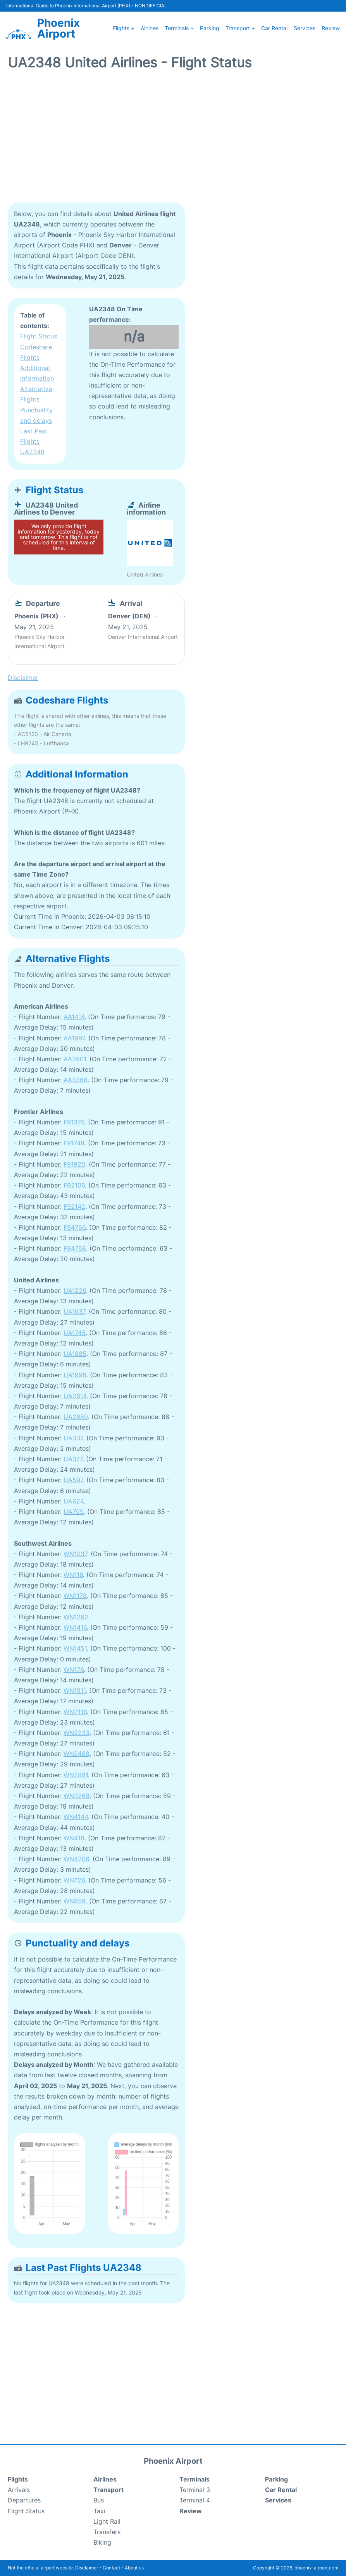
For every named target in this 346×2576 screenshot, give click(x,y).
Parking (209, 28)
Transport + (240, 28)
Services (304, 28)
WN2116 (75, 1712)
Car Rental (274, 28)
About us (134, 2568)
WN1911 (75, 1690)
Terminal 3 (194, 2490)
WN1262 (76, 1617)
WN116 (73, 1575)
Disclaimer (86, 2568)
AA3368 (76, 1080)
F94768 (75, 1248)
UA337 (73, 1438)
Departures (24, 2500)
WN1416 (75, 1627)
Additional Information (37, 373)
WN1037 (75, 1554)
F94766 (75, 1227)
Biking (102, 2542)
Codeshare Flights (36, 352)
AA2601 (75, 1059)
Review (331, 28)
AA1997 (74, 1038)
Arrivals (19, 2490)
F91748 (74, 1143)
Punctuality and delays (36, 415)
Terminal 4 (194, 2500)
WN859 (75, 1901)
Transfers (106, 2532)
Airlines (149, 28)
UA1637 (74, 1311)
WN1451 (75, 1648)
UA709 (74, 1511)
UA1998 (75, 1375)
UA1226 (75, 1290)
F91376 (74, 1122)
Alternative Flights (36, 394)
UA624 (74, 1501)
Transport (108, 2490)
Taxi (99, 2511)
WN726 (74, 1880)
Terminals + (179, 28)
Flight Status (38, 336)
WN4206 (76, 1859)
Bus (98, 2500)
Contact (111, 2568)
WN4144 (76, 1817)
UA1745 (75, 1333)
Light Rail (106, 2521)
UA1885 (75, 1354)
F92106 (74, 1185)
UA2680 (76, 1417)
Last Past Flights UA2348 (33, 441)
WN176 (74, 1669)
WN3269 (77, 1796)
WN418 (74, 1838)
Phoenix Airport (58, 28)
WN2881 (76, 1775)
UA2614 (75, 1396)
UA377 (73, 1459)
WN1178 (75, 1595)
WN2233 (77, 1733)
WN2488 (77, 1753)
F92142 (74, 1206)
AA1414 (74, 1017)
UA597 (73, 1480)
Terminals (194, 2479)
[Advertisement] (173, 140)
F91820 (74, 1164)
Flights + (123, 28)
